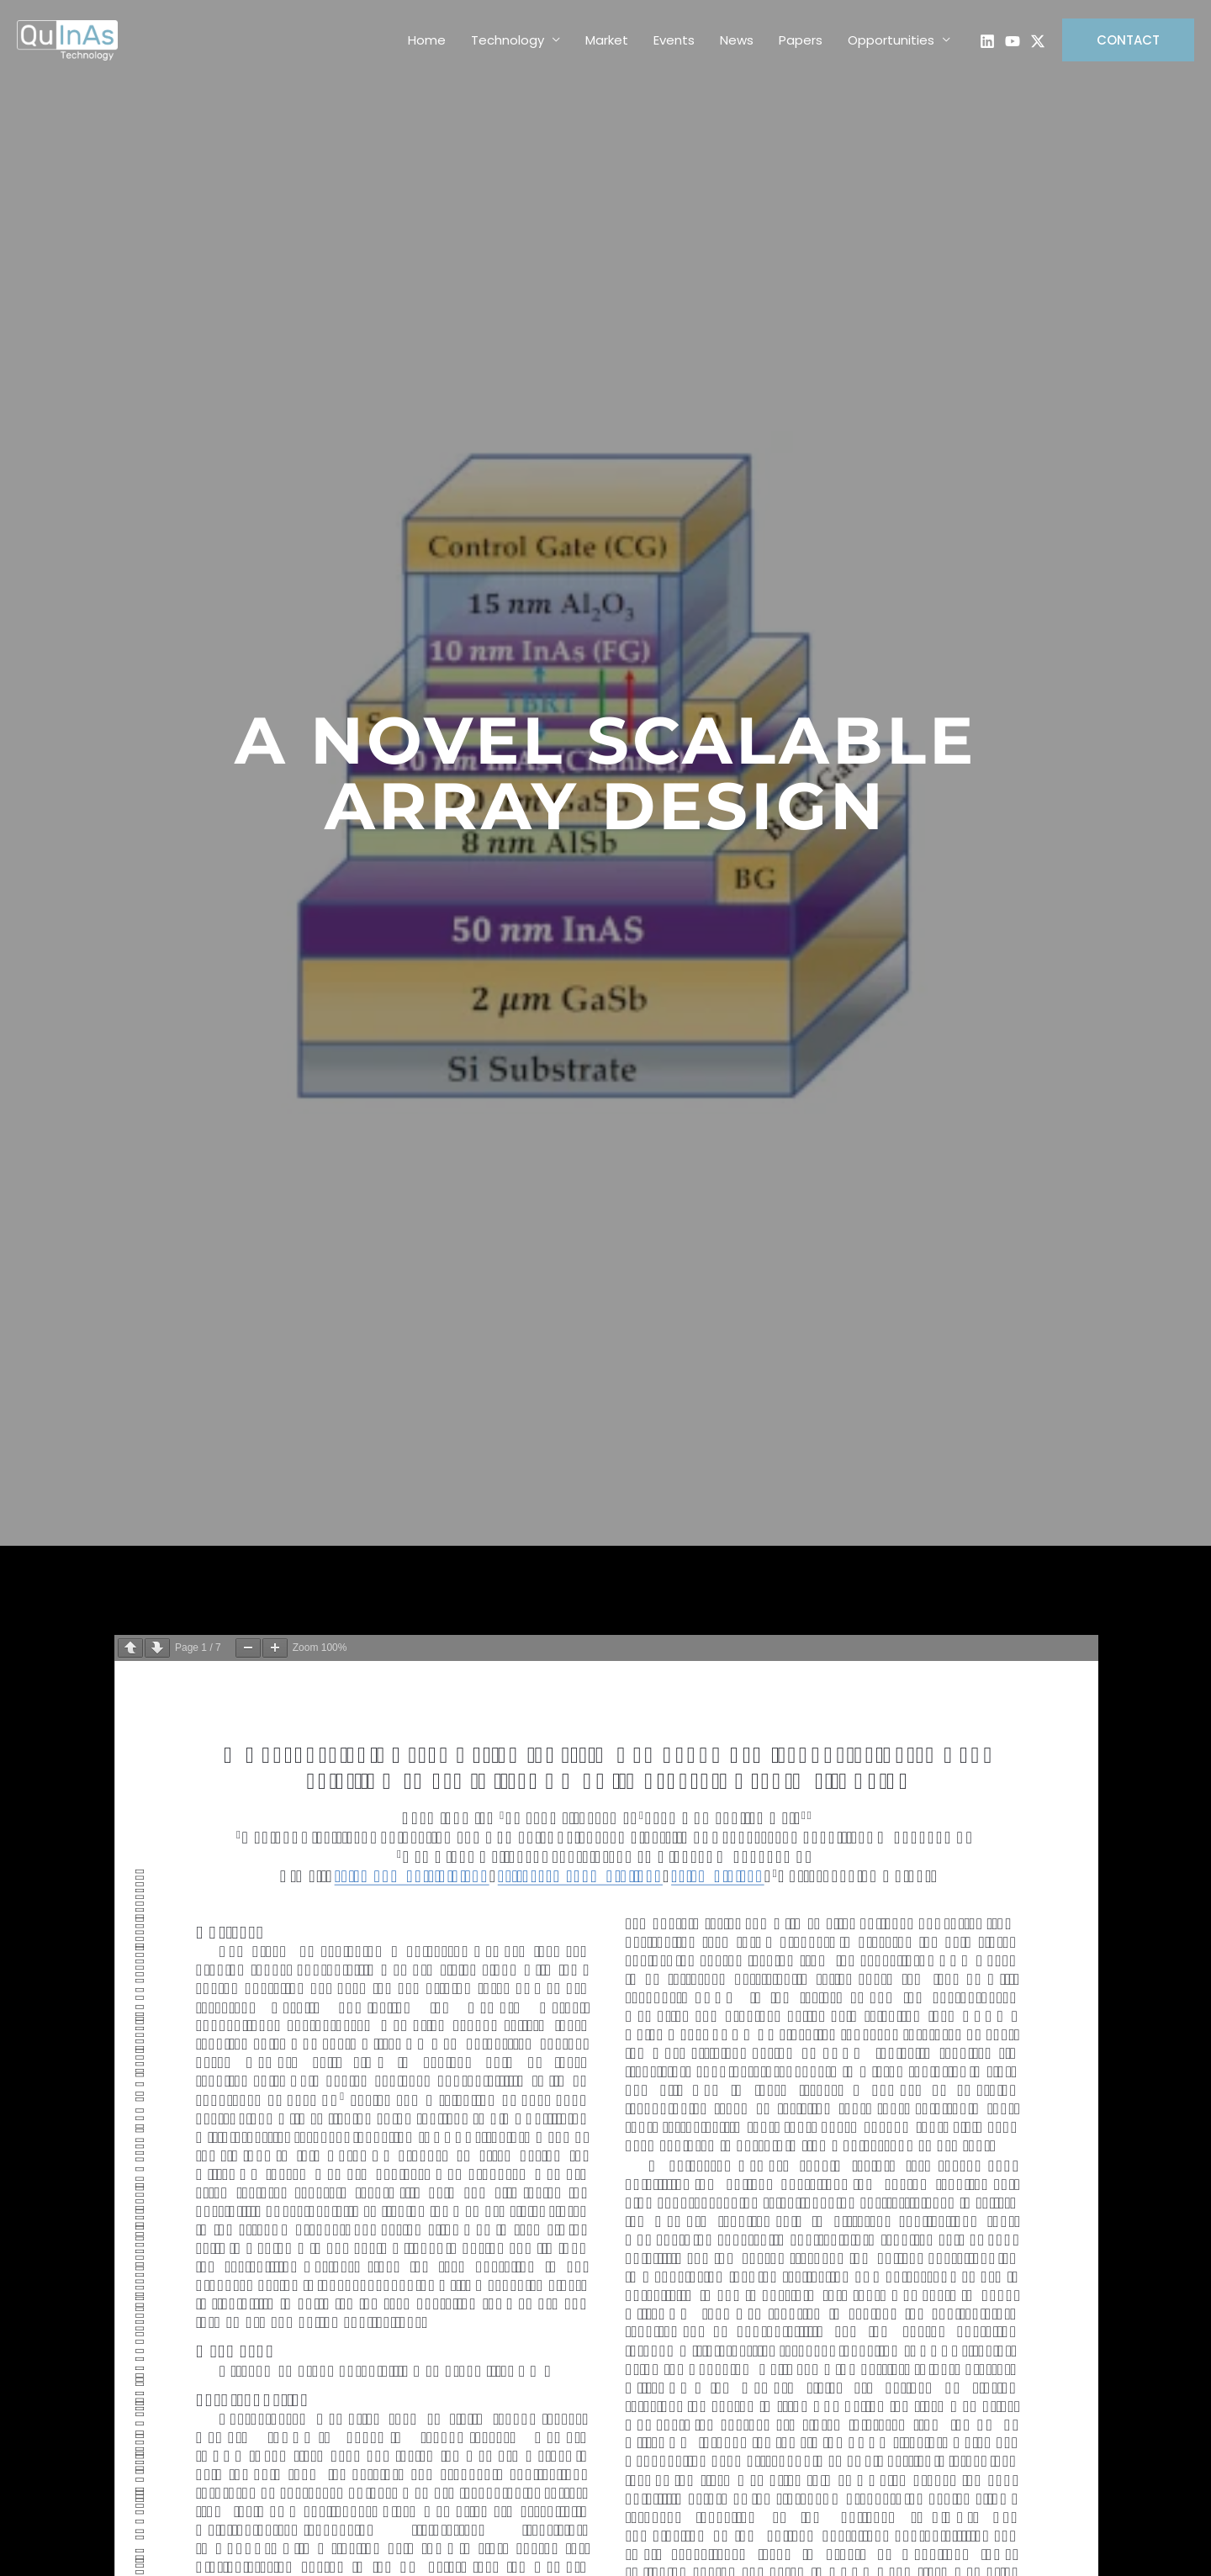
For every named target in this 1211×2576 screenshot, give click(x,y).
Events (674, 40)
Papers (800, 40)
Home (427, 40)
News (737, 40)
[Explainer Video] (1012, 41)
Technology (507, 40)
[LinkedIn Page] (987, 41)
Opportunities (891, 40)
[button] (1128, 40)
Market (606, 40)
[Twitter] (1037, 41)
